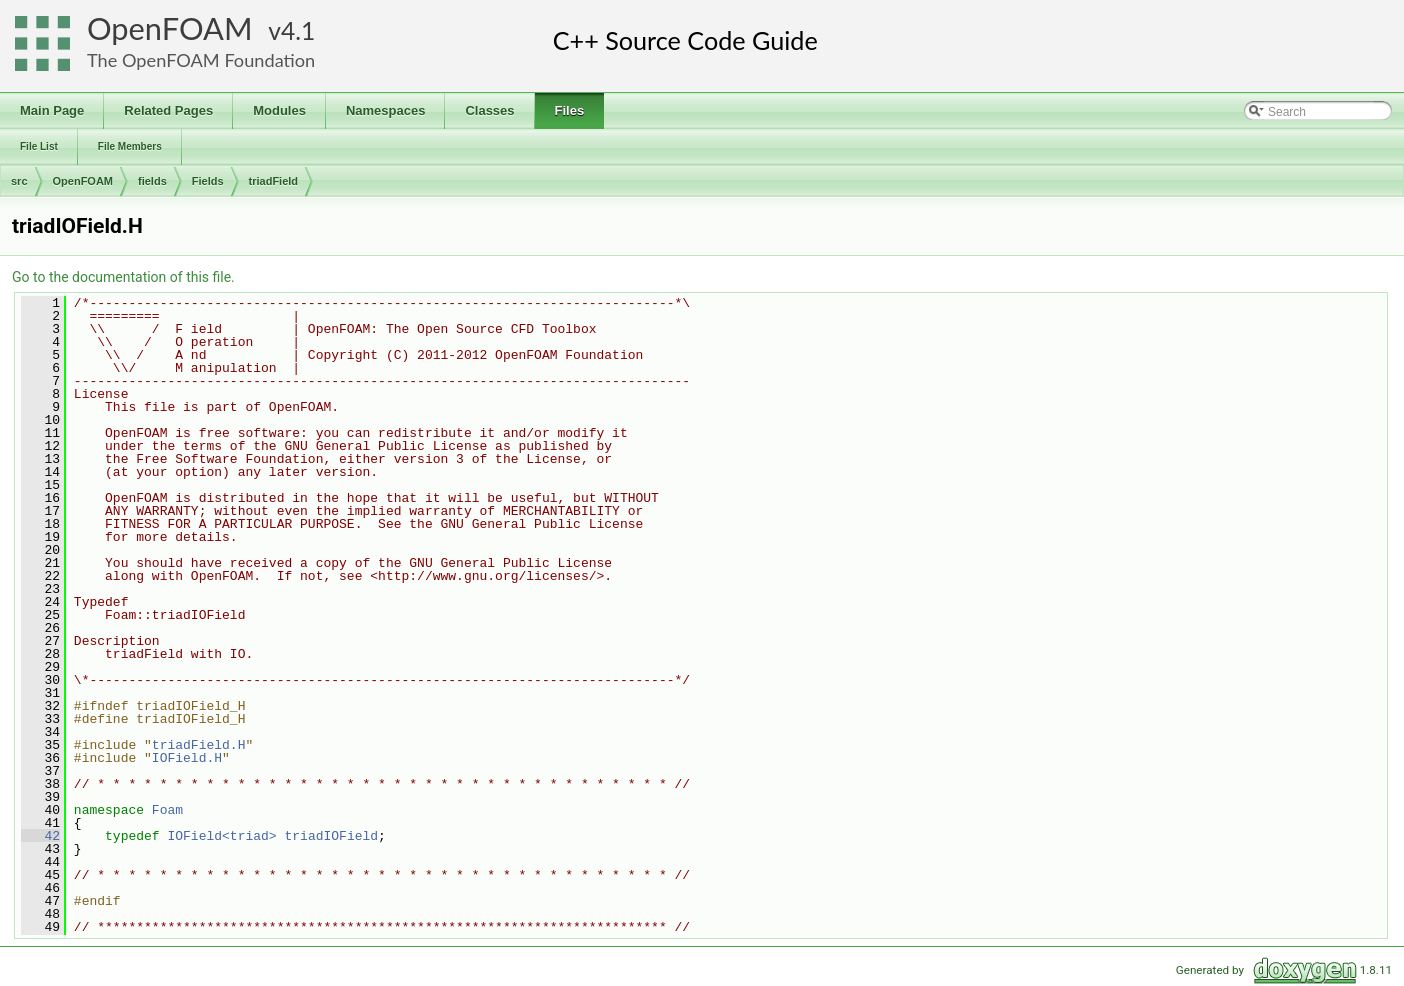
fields (152, 181)
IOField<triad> (221, 836)
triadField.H (199, 745)
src (19, 181)
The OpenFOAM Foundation (201, 60)
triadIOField (331, 836)
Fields (208, 181)
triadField (274, 181)
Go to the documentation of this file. (123, 277)
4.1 (298, 30)
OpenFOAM (170, 28)
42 (40, 836)
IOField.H (187, 758)
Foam (167, 810)
